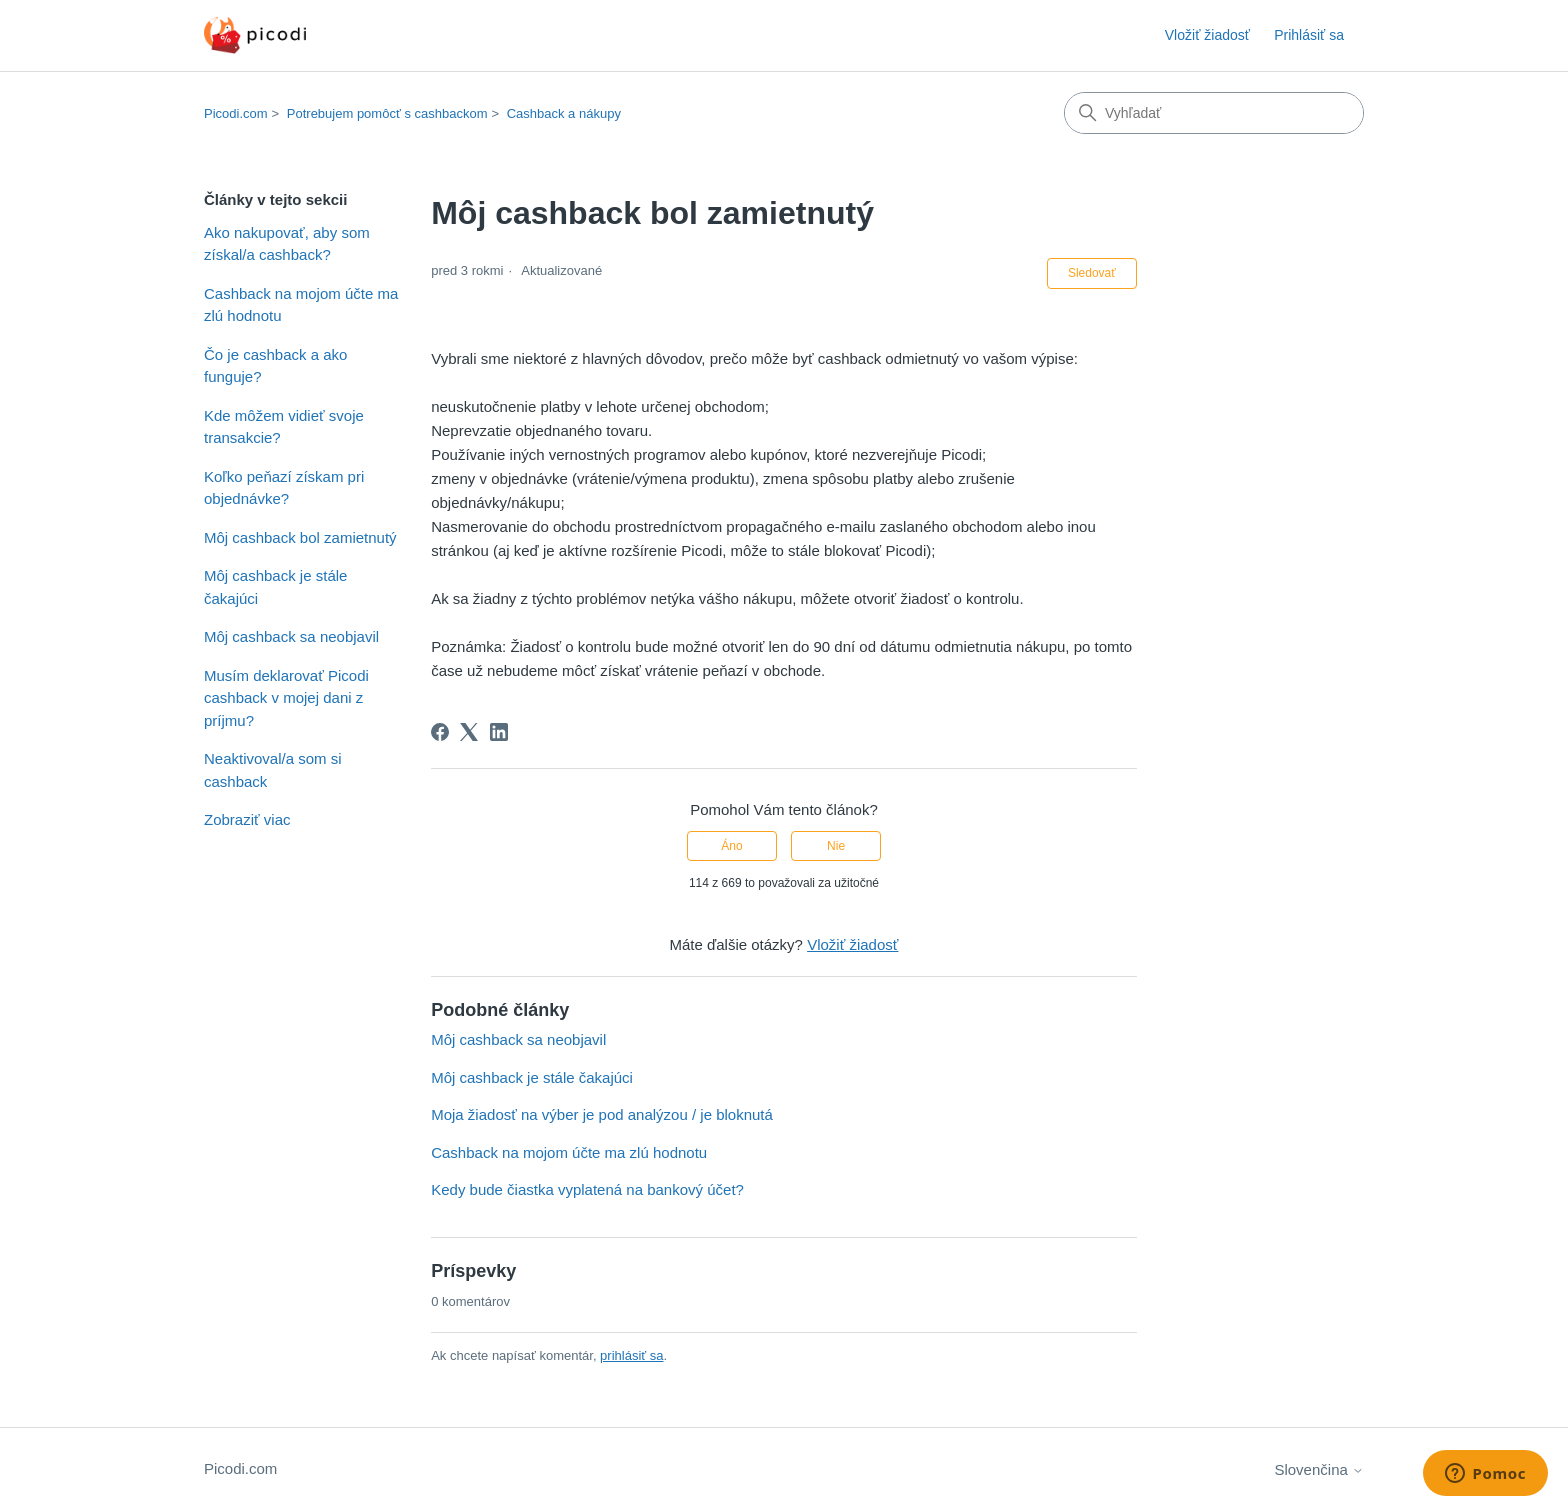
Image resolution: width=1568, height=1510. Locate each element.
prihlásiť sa (631, 1355)
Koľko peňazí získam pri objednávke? (284, 488)
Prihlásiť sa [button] (1309, 35)
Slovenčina (1319, 1469)
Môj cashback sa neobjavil (291, 636)
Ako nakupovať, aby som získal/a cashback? (287, 244)
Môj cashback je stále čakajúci (275, 587)
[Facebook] (440, 732)
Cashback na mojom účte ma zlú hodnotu (301, 305)
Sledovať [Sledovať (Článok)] (1092, 273)
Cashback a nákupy (564, 113)
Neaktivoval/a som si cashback (273, 770)
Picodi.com (236, 113)
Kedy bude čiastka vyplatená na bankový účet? (587, 1189)
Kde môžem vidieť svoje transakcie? (284, 427)
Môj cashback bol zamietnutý (300, 537)
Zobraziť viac (247, 819)
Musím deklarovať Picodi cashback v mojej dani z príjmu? (286, 698)
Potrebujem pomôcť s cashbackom (387, 113)
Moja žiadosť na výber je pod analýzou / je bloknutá (602, 1114)
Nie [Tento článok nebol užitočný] (836, 846)
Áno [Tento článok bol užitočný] (731, 846)
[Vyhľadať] (1214, 113)
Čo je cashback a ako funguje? (275, 366)
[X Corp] (469, 732)
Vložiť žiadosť (1207, 35)
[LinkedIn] (499, 732)
